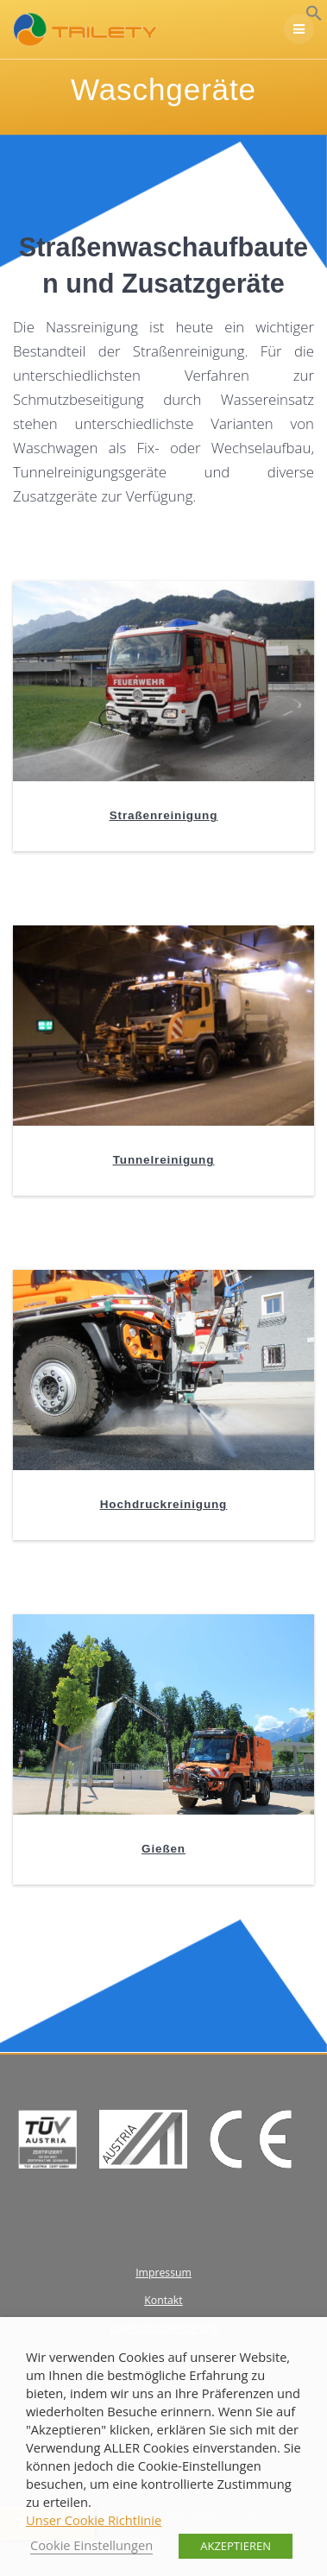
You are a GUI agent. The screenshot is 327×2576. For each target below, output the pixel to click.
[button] (314, 17)
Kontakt (163, 2300)
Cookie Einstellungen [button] (91, 2545)
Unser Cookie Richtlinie (93, 2520)
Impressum (163, 2272)
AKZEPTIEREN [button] (235, 2546)
